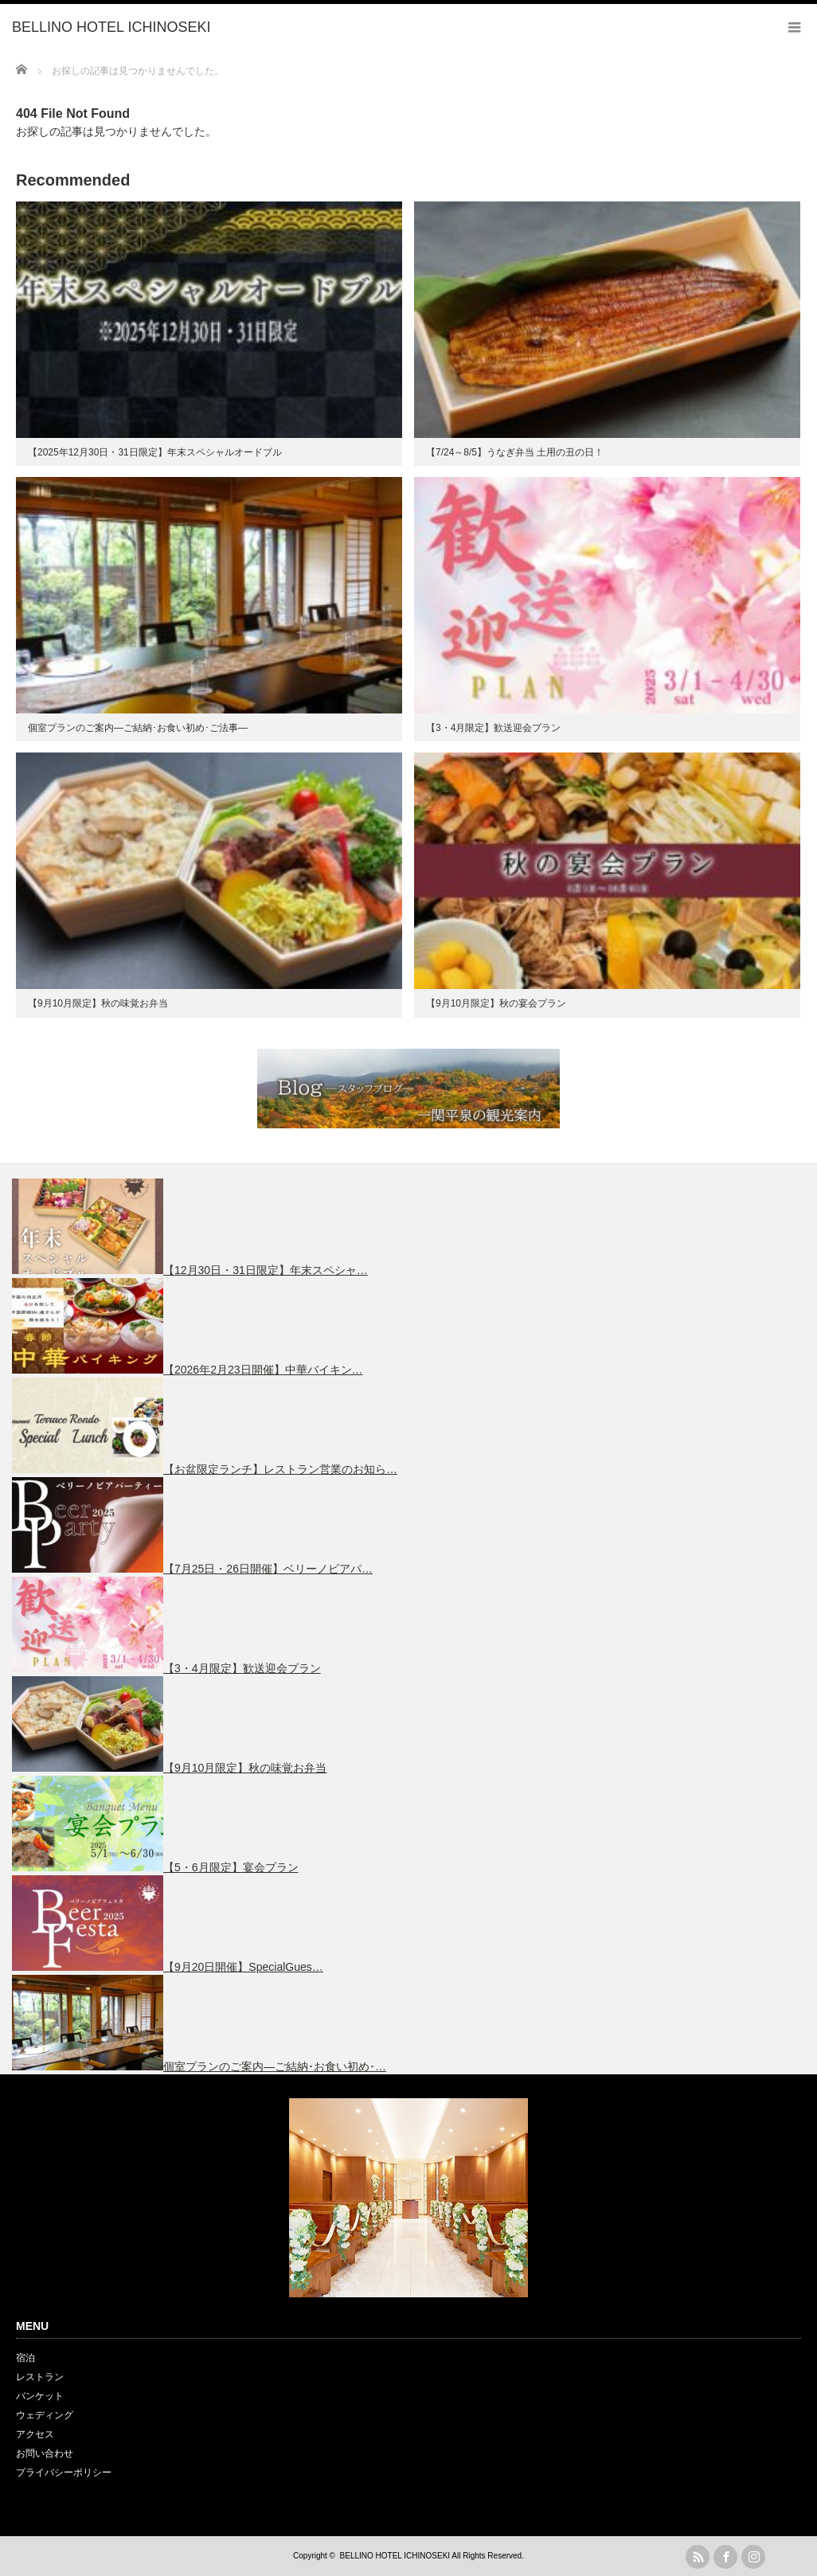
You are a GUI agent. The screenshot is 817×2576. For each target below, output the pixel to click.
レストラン (40, 2377)
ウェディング (44, 2415)
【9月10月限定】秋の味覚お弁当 (98, 1003)
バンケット (40, 2396)
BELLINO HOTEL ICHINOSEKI (395, 2555)
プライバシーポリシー (63, 2472)
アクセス (35, 2434)
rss (698, 2557)
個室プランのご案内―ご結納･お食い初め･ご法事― (138, 727)
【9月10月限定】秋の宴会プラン (496, 1003)
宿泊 (25, 2357)
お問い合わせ (44, 2453)
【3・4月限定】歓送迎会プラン (493, 727)
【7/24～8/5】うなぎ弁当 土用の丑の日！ (515, 452)
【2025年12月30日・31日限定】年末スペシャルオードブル (155, 452)
